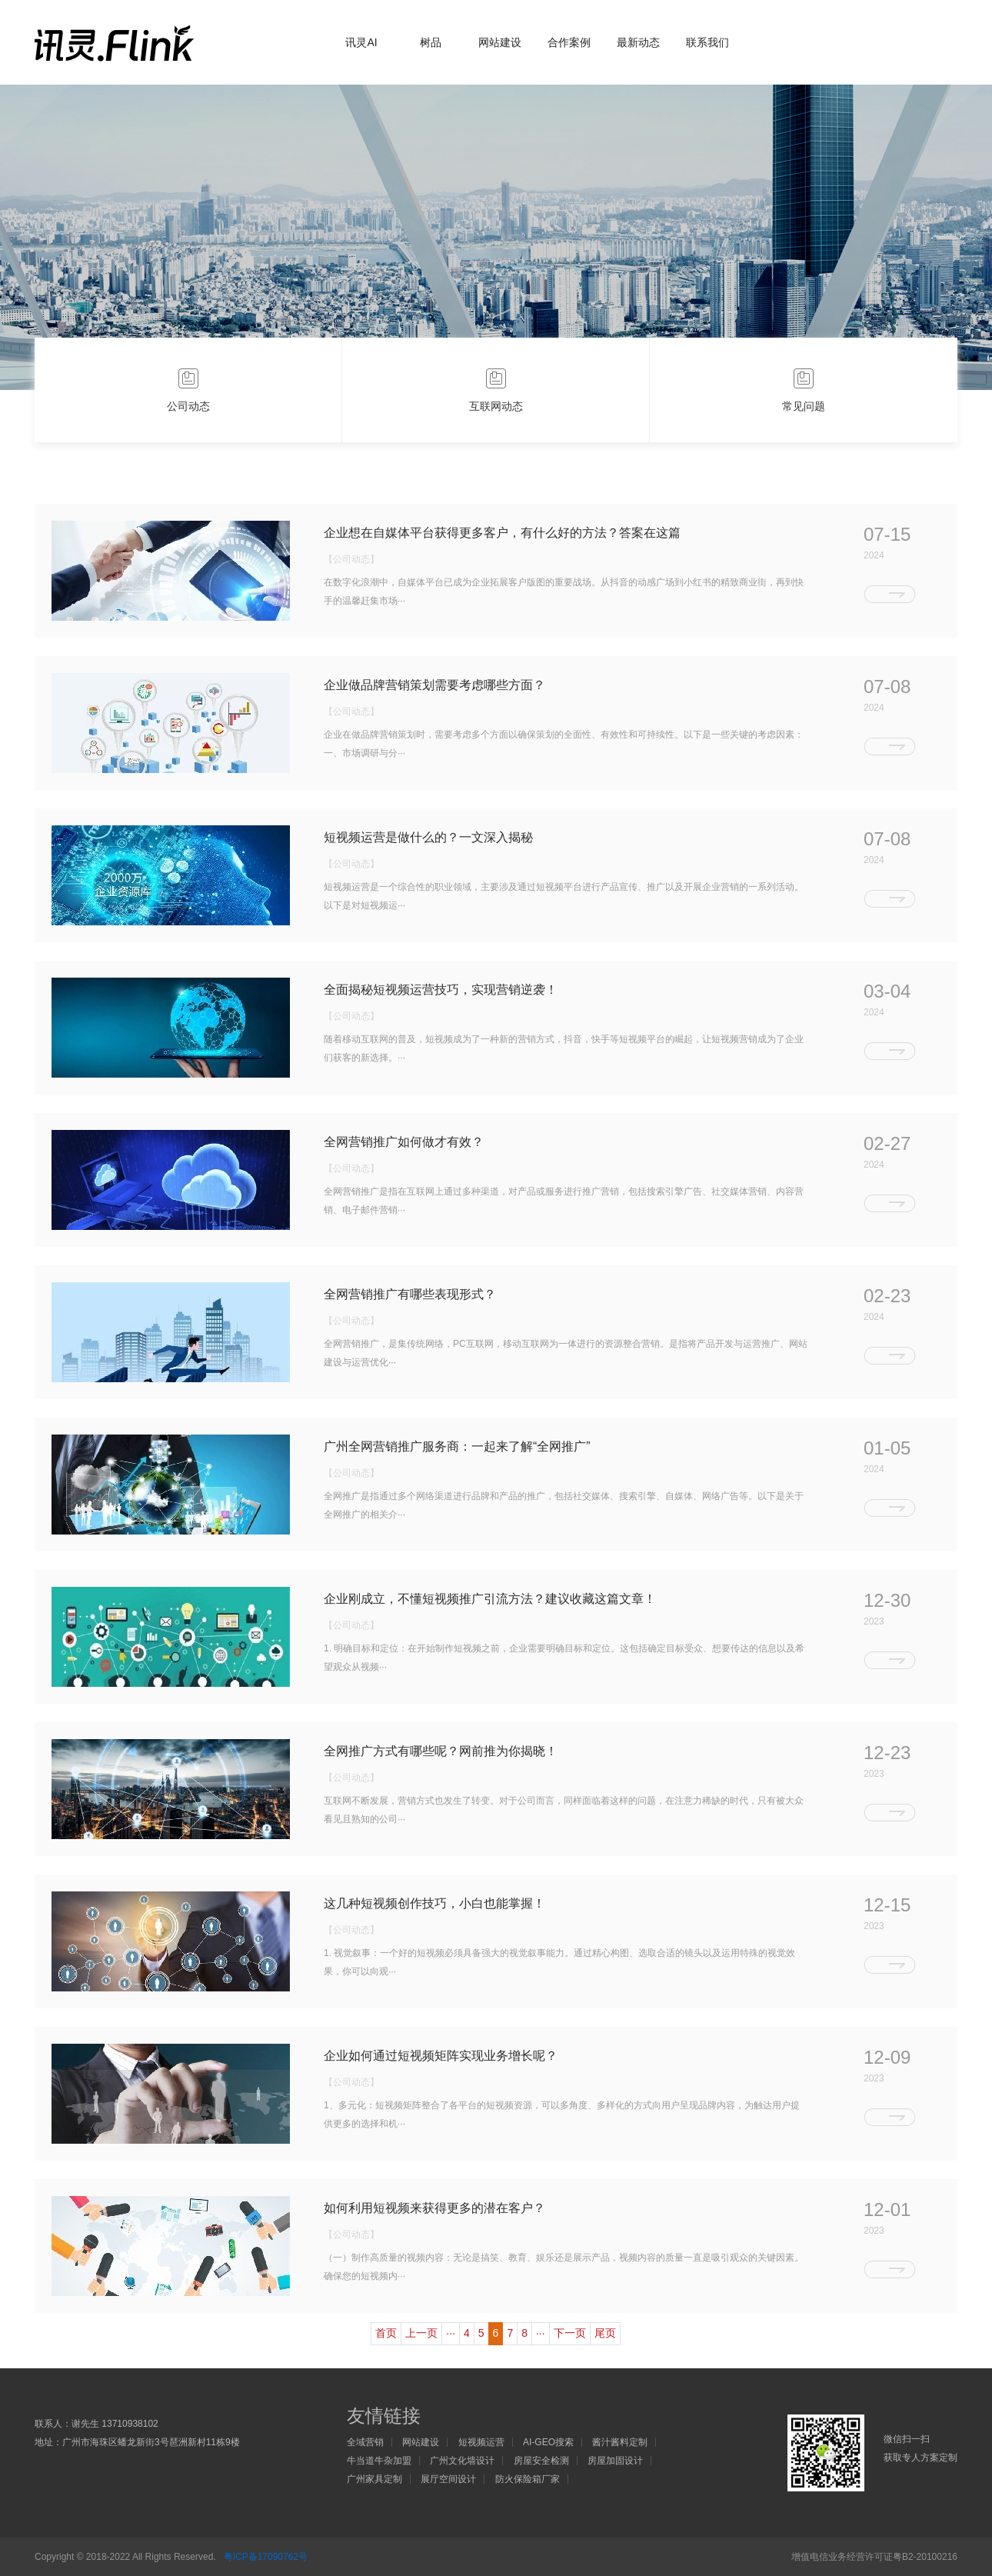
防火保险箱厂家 (527, 2479)
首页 (386, 2333)
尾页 (605, 2333)
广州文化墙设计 (462, 2460)
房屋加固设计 (615, 2460)
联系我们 (707, 42)
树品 (430, 42)
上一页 (421, 2333)
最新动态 (638, 42)
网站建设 (499, 42)
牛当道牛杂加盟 (379, 2460)
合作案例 (569, 42)
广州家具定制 (374, 2479)
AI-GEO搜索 (548, 2442)
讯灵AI (361, 42)
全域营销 (365, 2442)
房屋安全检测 (541, 2460)
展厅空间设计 (448, 2479)
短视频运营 (481, 2442)
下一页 (570, 2333)
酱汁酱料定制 (619, 2442)
